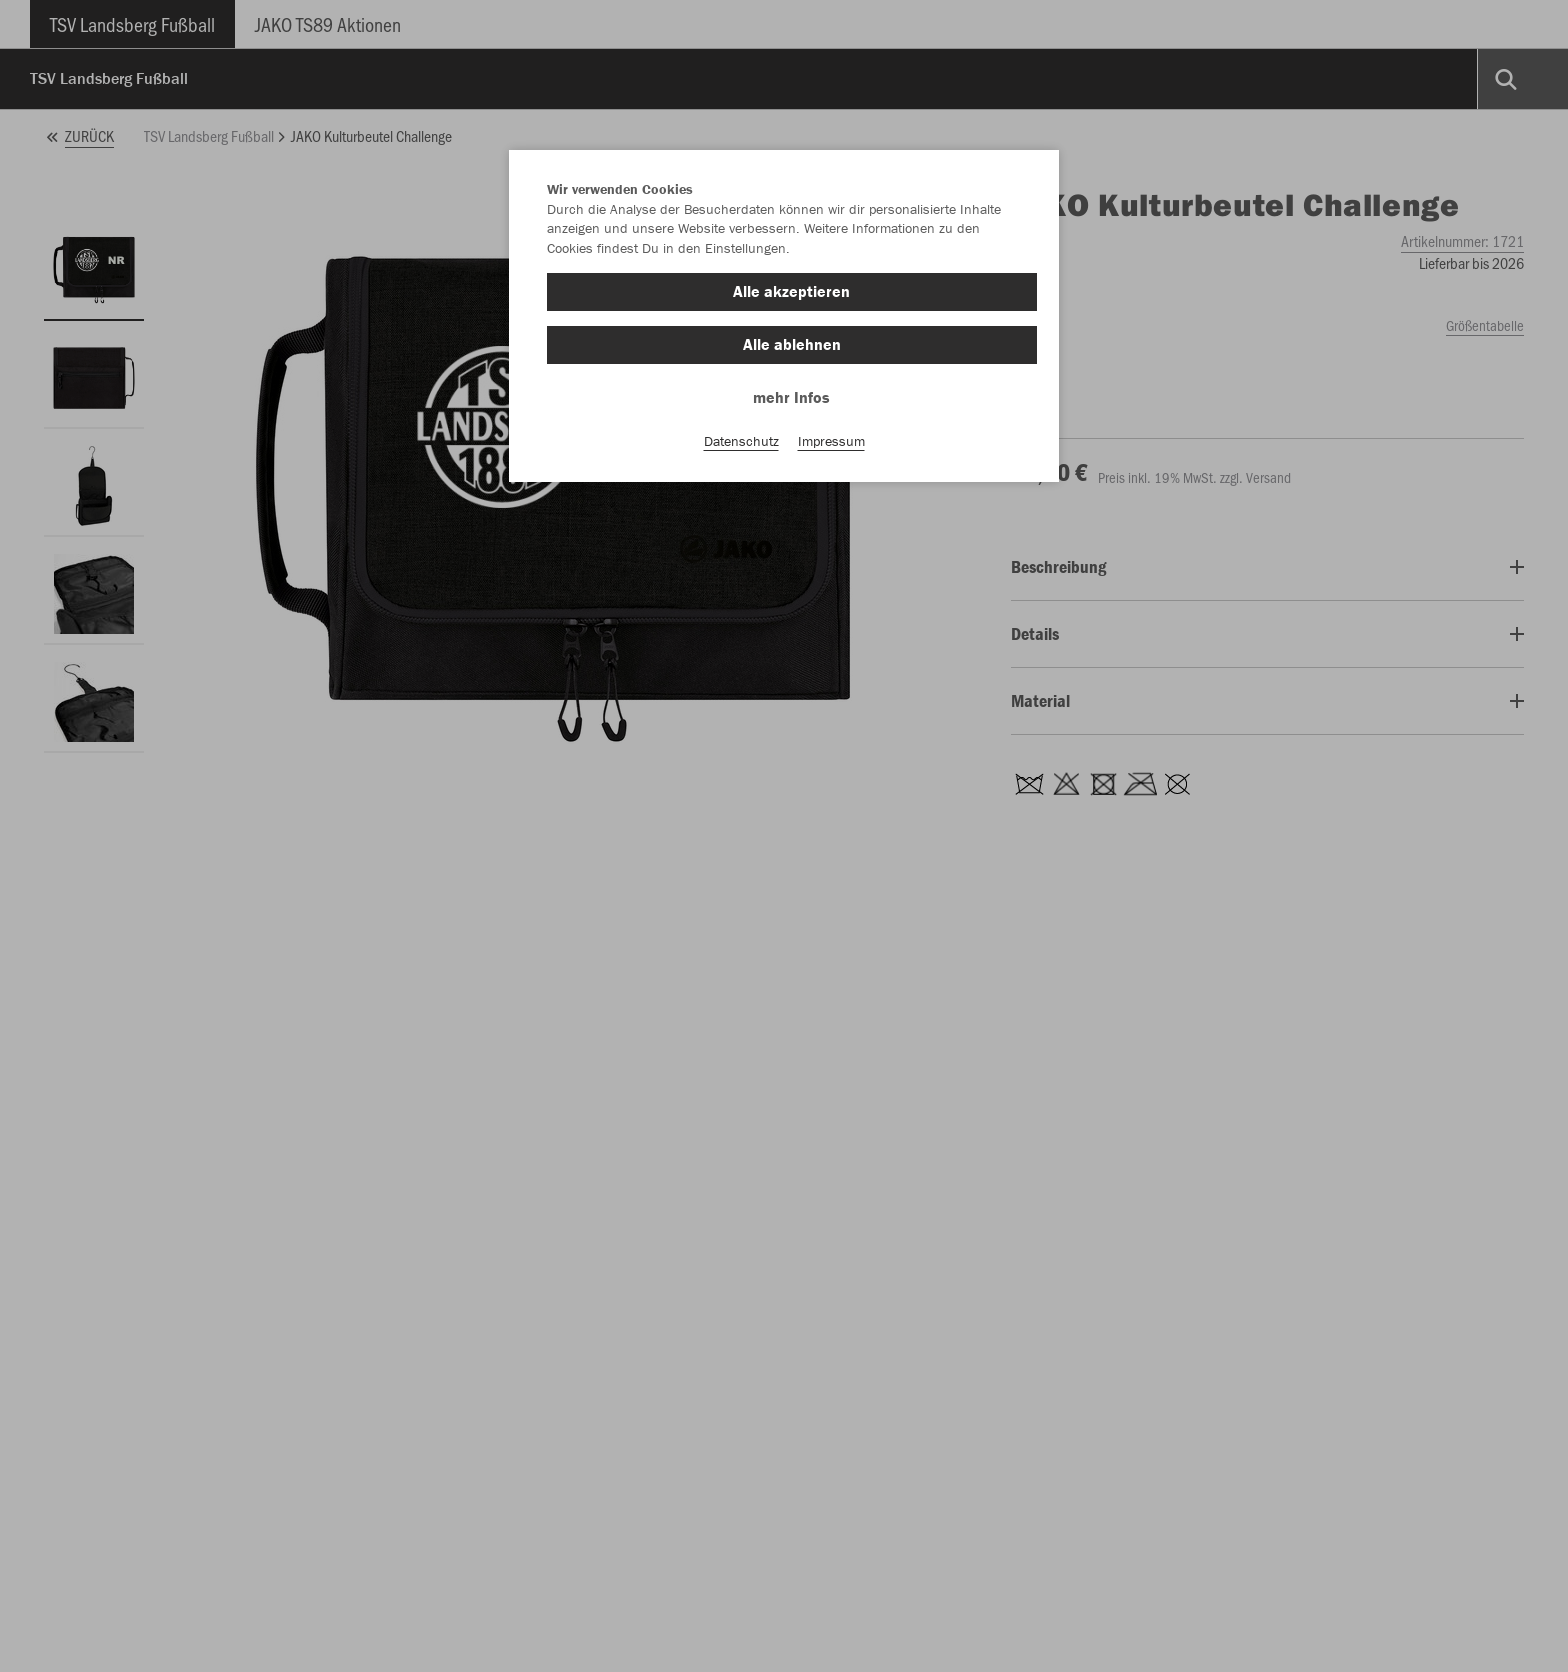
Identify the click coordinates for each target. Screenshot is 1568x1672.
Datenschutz (741, 441)
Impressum (831, 441)
